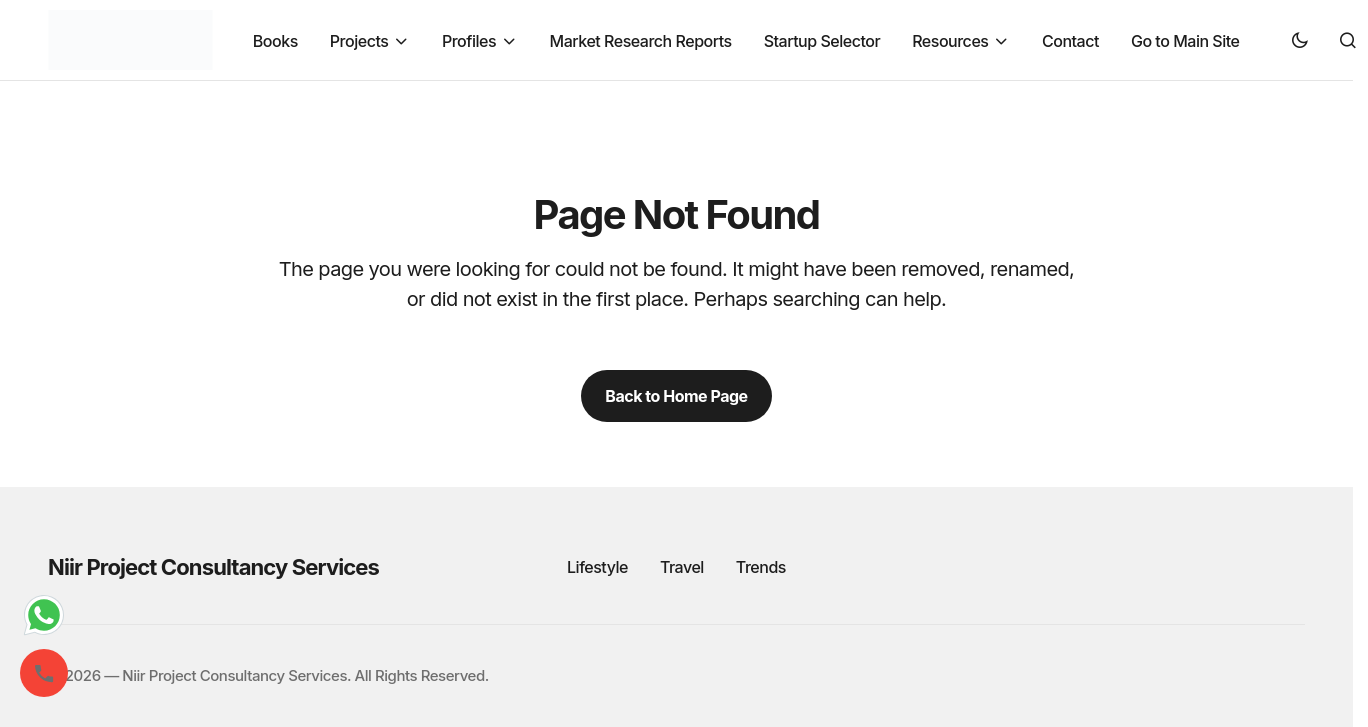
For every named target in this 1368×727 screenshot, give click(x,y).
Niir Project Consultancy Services (213, 567)
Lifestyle (597, 567)
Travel (682, 567)
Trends (761, 567)
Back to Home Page (676, 396)
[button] (1300, 40)
